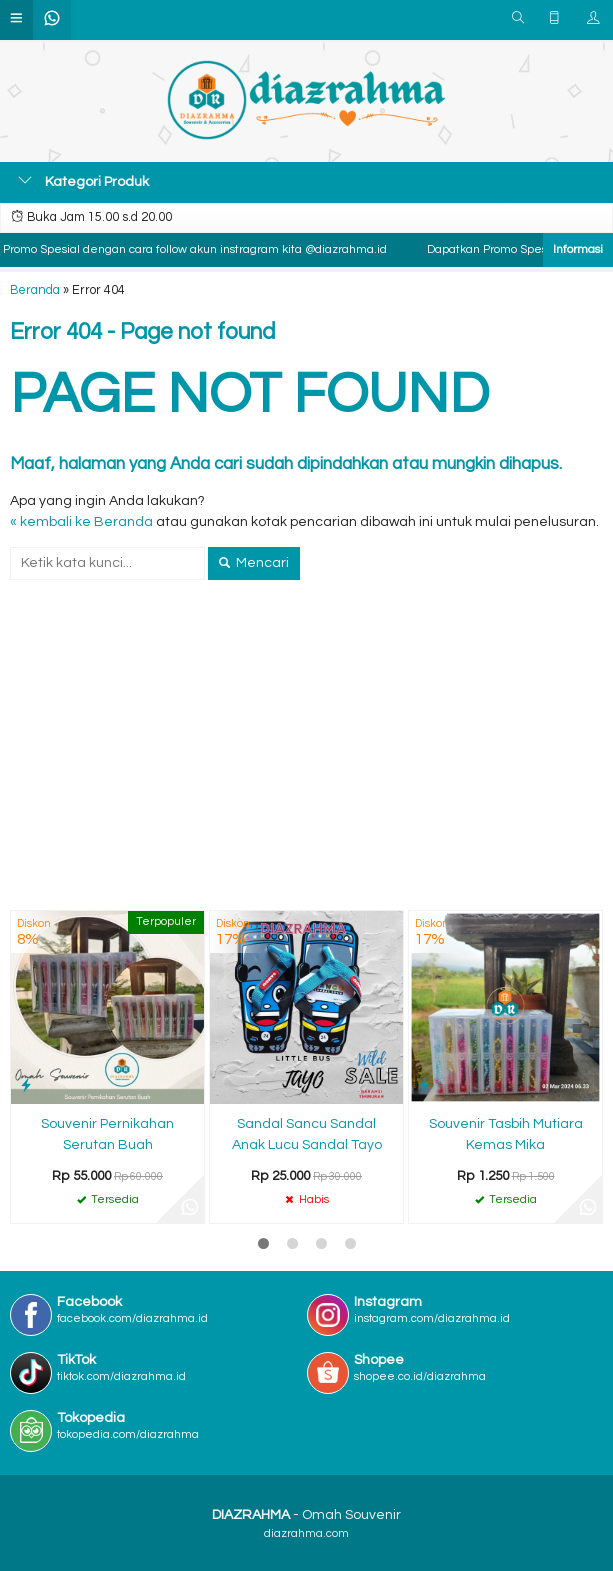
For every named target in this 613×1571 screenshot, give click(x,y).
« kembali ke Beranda (81, 522)
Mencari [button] (254, 563)
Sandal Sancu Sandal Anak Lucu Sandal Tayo (307, 1134)
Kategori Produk (83, 181)
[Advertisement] (306, 760)
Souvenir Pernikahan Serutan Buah (107, 1134)
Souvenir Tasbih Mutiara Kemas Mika (506, 1134)
